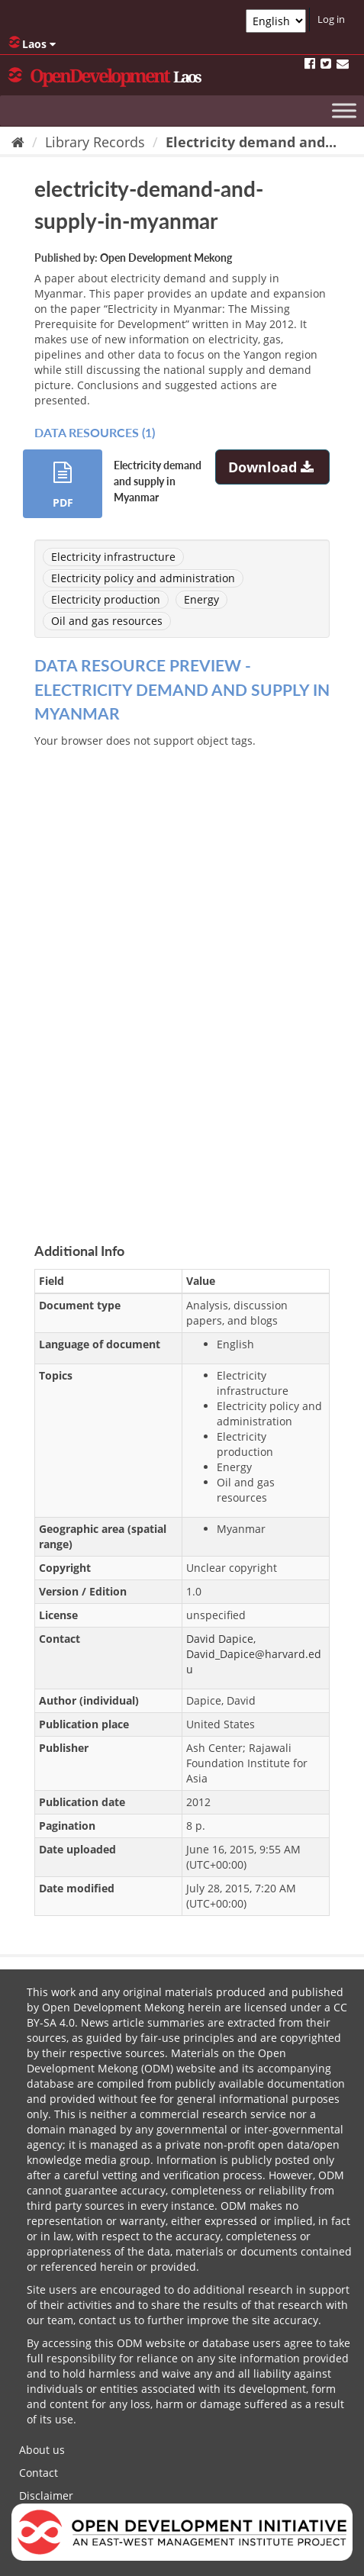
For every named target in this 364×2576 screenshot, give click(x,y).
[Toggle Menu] (344, 110)
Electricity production (105, 599)
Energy (201, 599)
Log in (331, 19)
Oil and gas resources (107, 620)
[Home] (17, 142)
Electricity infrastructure (113, 556)
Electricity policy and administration (143, 578)
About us (42, 2449)
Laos (32, 43)
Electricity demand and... (251, 142)
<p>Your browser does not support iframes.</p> (182, 977)
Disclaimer (46, 2495)
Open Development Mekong (166, 257)
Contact (38, 2472)
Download (272, 467)
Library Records (95, 142)
